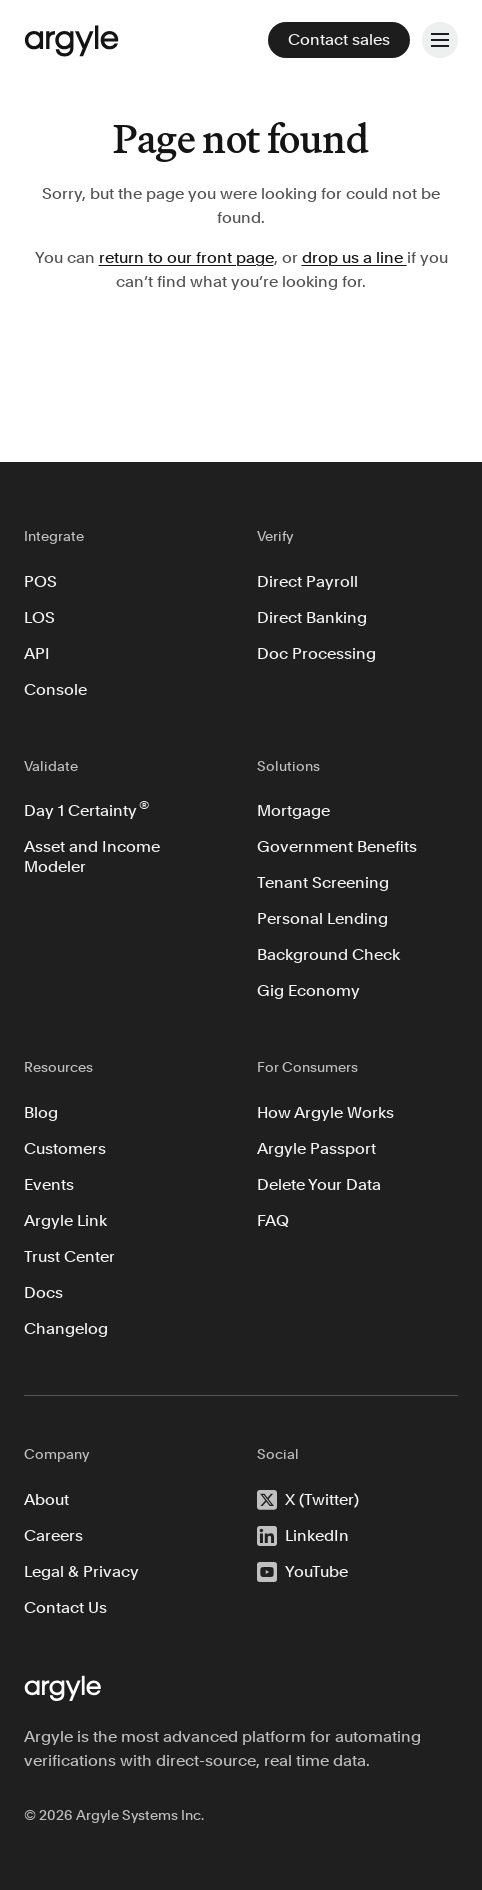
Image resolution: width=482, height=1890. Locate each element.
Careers (53, 1535)
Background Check (328, 954)
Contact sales (339, 39)
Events (49, 1184)
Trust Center (69, 1256)
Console (55, 689)
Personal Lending (322, 918)
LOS (39, 617)
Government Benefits (337, 846)
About (46, 1499)
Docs (43, 1292)
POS (40, 581)
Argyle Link (65, 1220)
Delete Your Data (319, 1184)
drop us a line (354, 257)
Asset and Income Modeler (94, 856)
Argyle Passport (316, 1148)
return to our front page (186, 257)
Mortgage (293, 810)
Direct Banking (312, 617)
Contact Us (65, 1607)
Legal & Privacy (81, 1571)
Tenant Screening (323, 882)
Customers (65, 1148)
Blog (41, 1112)
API (37, 653)
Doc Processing (316, 653)
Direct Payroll (307, 581)
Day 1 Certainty (86, 809)
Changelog (66, 1328)
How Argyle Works (325, 1112)
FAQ (273, 1220)
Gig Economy (308, 990)
